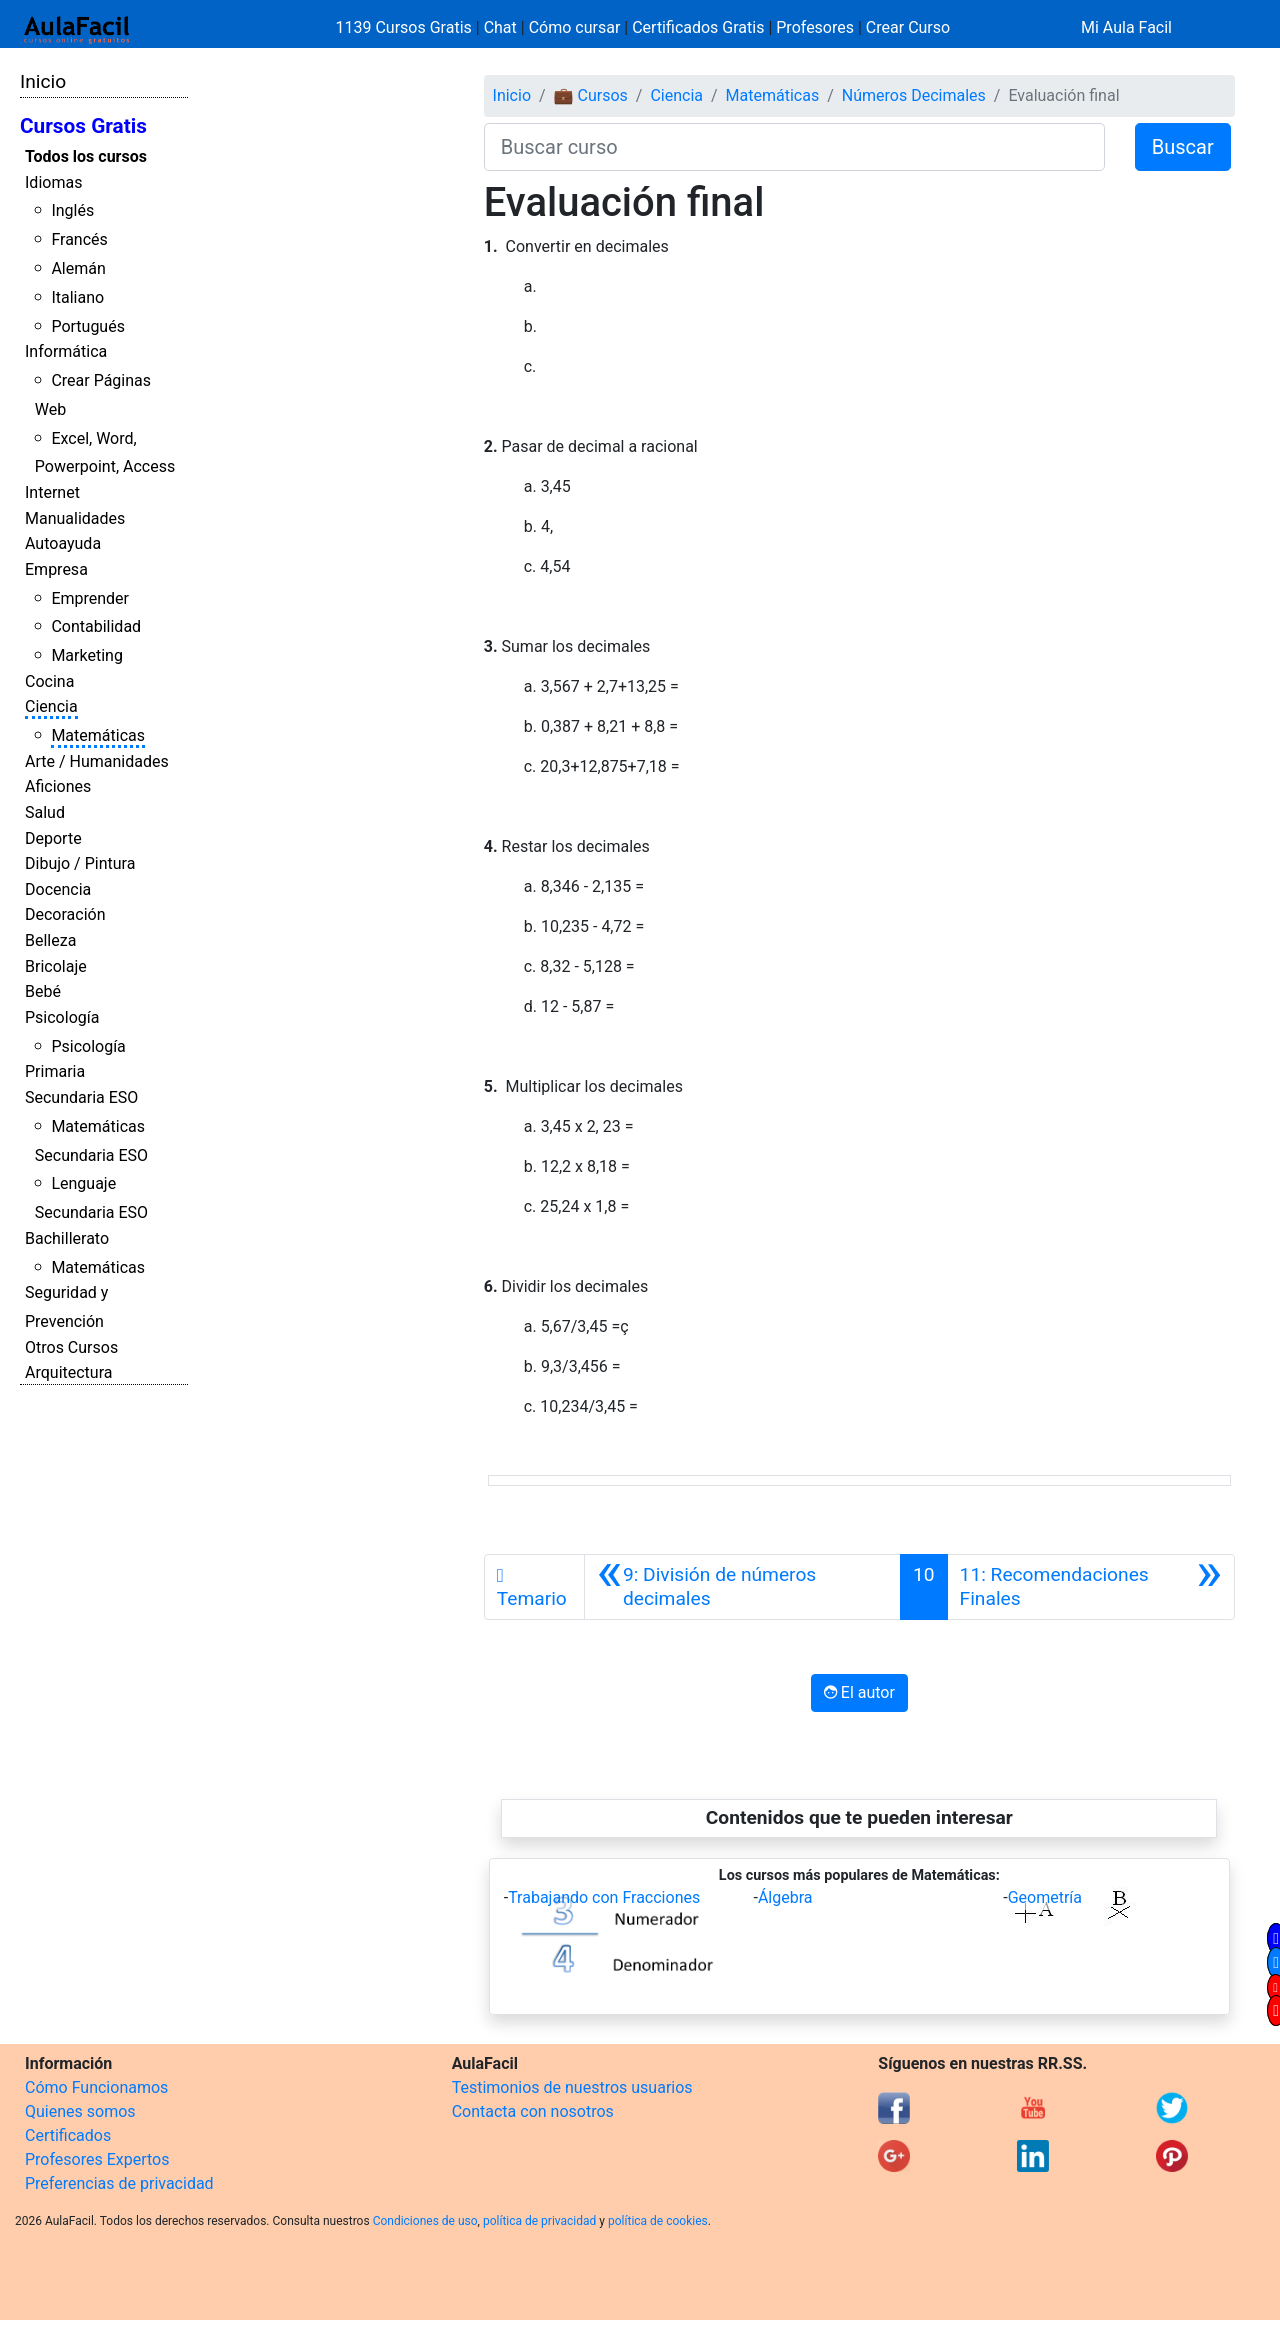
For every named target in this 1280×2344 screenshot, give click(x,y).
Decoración (65, 914)
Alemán (78, 268)
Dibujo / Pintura (80, 863)
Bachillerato (67, 1238)
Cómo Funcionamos (96, 2087)
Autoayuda (63, 543)
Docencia (58, 889)
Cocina (49, 681)
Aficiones (58, 786)
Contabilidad (96, 626)
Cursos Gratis (83, 126)
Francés (79, 239)
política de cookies (658, 2221)
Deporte (53, 838)
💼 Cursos (591, 95)
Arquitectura (68, 1372)
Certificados (68, 2135)
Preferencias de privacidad (119, 2183)
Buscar (1183, 147)
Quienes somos (80, 2111)
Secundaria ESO (81, 1097)
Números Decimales (914, 95)
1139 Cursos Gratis (406, 27)
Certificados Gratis (698, 27)
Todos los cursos (86, 156)
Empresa (56, 569)
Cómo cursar (575, 27)
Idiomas (53, 182)
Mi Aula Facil (1126, 27)
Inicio (43, 81)
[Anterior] (742, 1587)
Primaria (55, 1071)
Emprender (90, 598)
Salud (45, 812)
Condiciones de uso (425, 2221)
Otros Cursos (71, 1347)
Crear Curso (908, 27)
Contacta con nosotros (533, 2111)
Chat (500, 27)
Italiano (77, 297)
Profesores (815, 27)
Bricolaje (56, 966)
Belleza (50, 940)
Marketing (86, 655)
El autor (859, 1692)
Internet (52, 492)
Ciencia (51, 706)
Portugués (88, 326)
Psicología (62, 1017)
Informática (66, 351)
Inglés (72, 210)
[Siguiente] (1091, 1587)
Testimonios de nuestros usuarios (572, 2087)
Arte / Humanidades (97, 761)
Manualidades (75, 518)
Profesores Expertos (97, 2159)
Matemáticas (98, 735)
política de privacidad (539, 2221)
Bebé (43, 991)
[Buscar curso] (794, 147)
